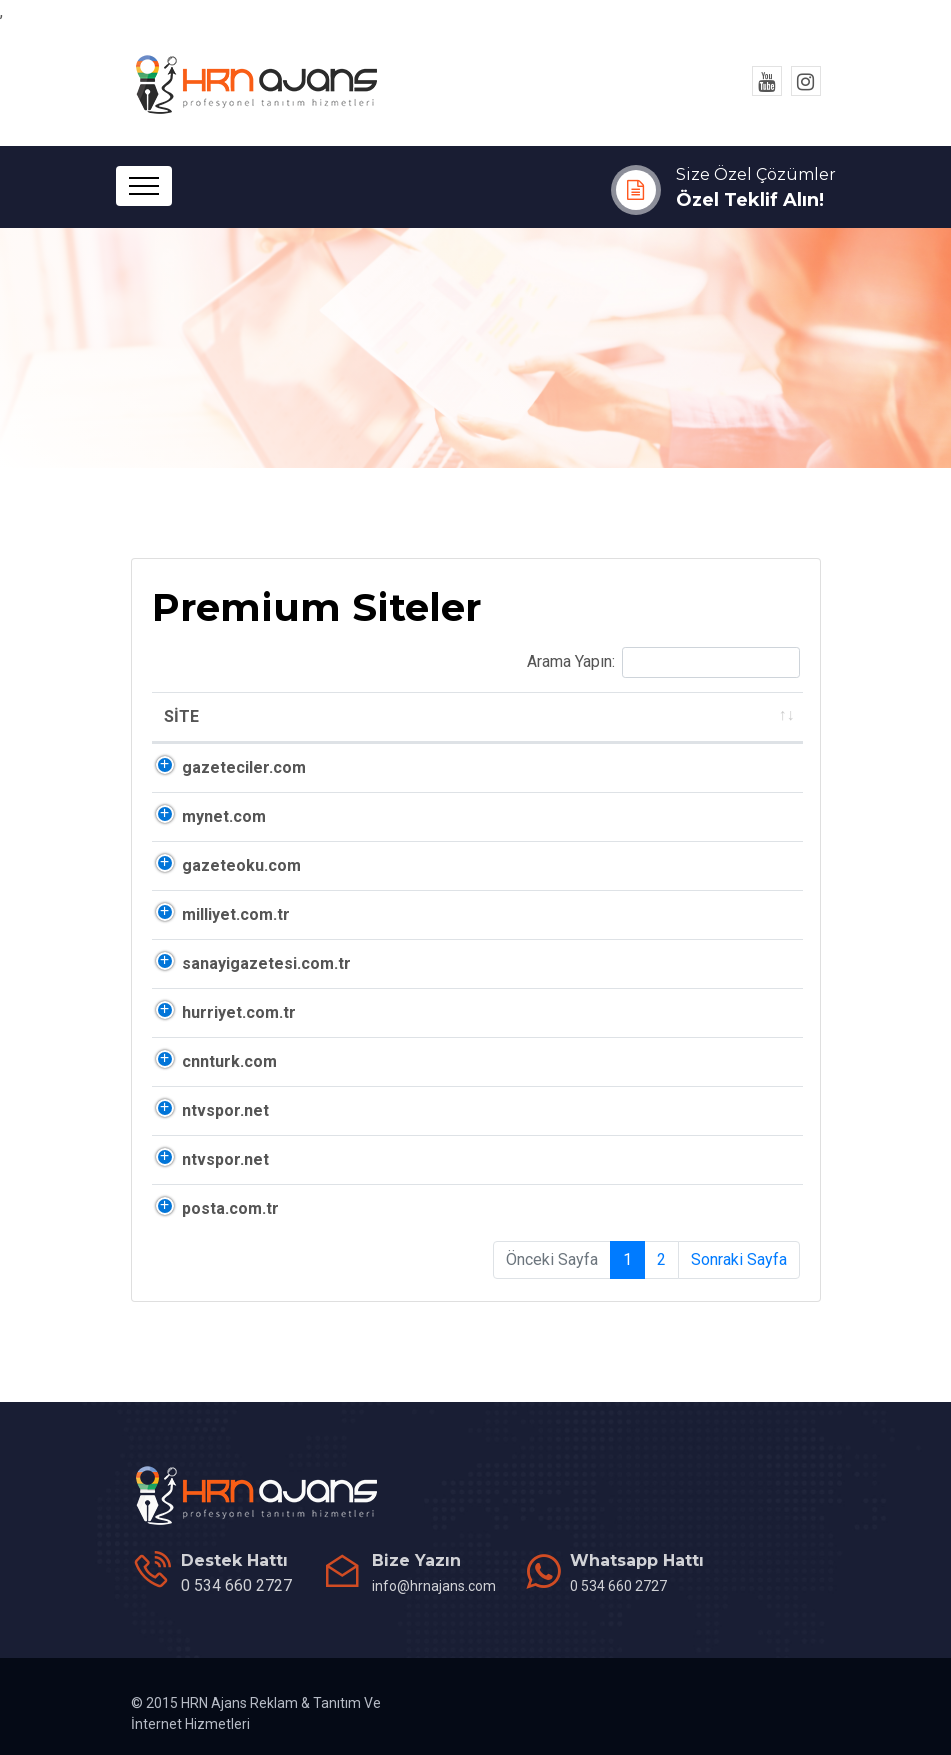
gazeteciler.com (244, 767)
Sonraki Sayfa (739, 1259)
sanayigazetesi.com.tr (266, 963)
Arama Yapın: (663, 662)
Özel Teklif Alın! (750, 200)
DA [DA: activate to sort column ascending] (413, 716)
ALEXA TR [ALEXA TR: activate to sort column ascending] (720, 716)
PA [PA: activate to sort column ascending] (491, 716)
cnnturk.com (229, 1061)
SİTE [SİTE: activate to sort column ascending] (181, 716)
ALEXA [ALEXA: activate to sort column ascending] (588, 716)
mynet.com (224, 816)
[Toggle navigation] (144, 186)
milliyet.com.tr (236, 914)
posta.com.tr (230, 1208)
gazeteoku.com (241, 865)
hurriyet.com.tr (239, 1012)
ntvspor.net (225, 1110)
